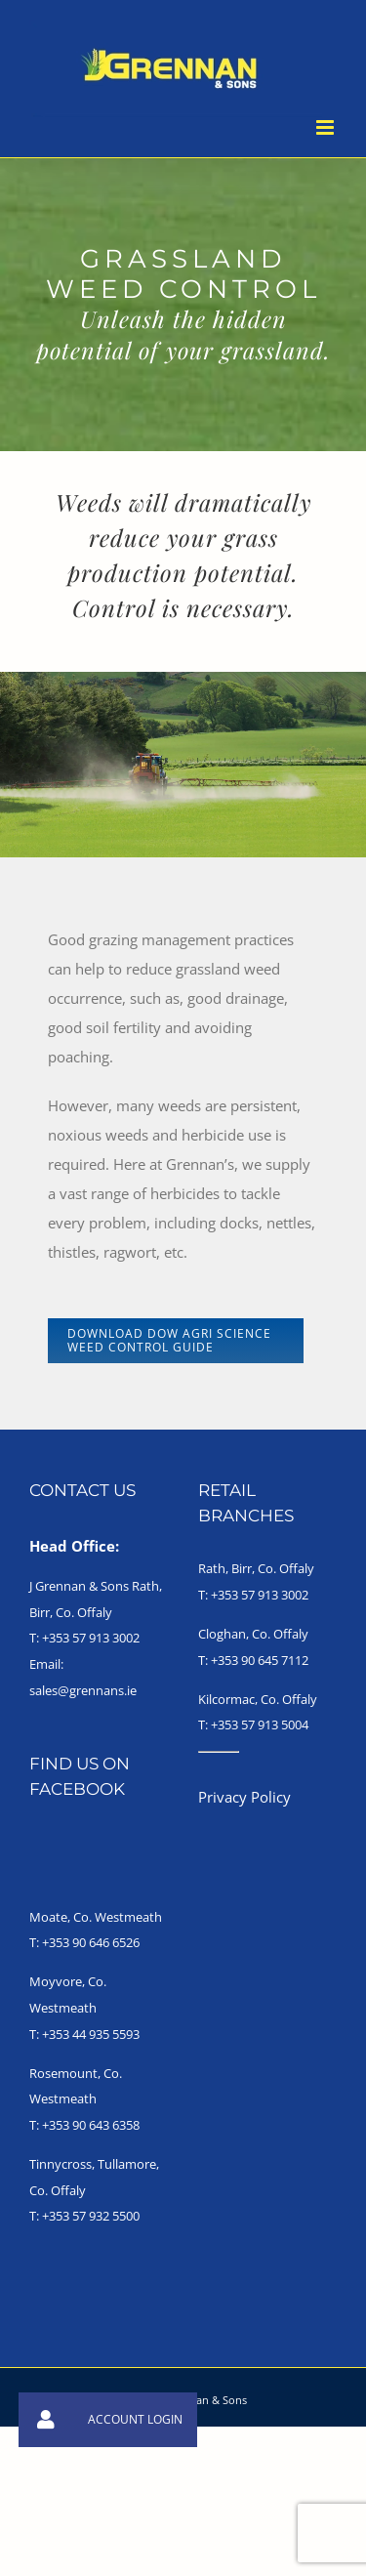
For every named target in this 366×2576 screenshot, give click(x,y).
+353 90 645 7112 (259, 1660)
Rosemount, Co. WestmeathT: (75, 2099)
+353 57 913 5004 (259, 1724)
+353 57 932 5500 (91, 2215)
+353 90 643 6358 (91, 2125)
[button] (46, 2419)
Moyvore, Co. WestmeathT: (67, 2007)
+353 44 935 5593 (91, 2034)
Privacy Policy (244, 1797)
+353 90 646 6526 (91, 1942)
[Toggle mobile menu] (326, 127)
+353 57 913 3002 (91, 1637)
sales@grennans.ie (83, 1690)
